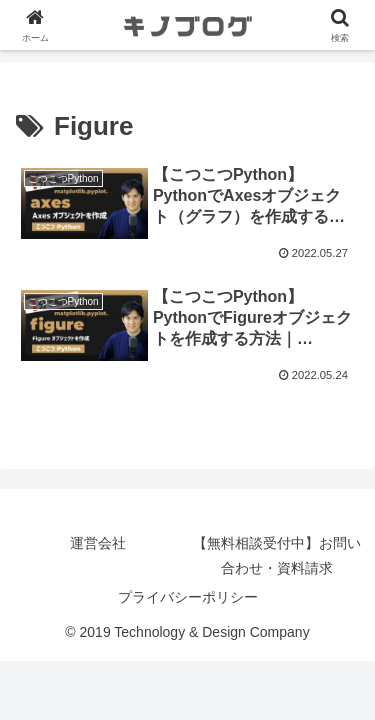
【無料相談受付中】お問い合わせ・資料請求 (277, 555)
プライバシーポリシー (188, 597)
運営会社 (98, 543)
